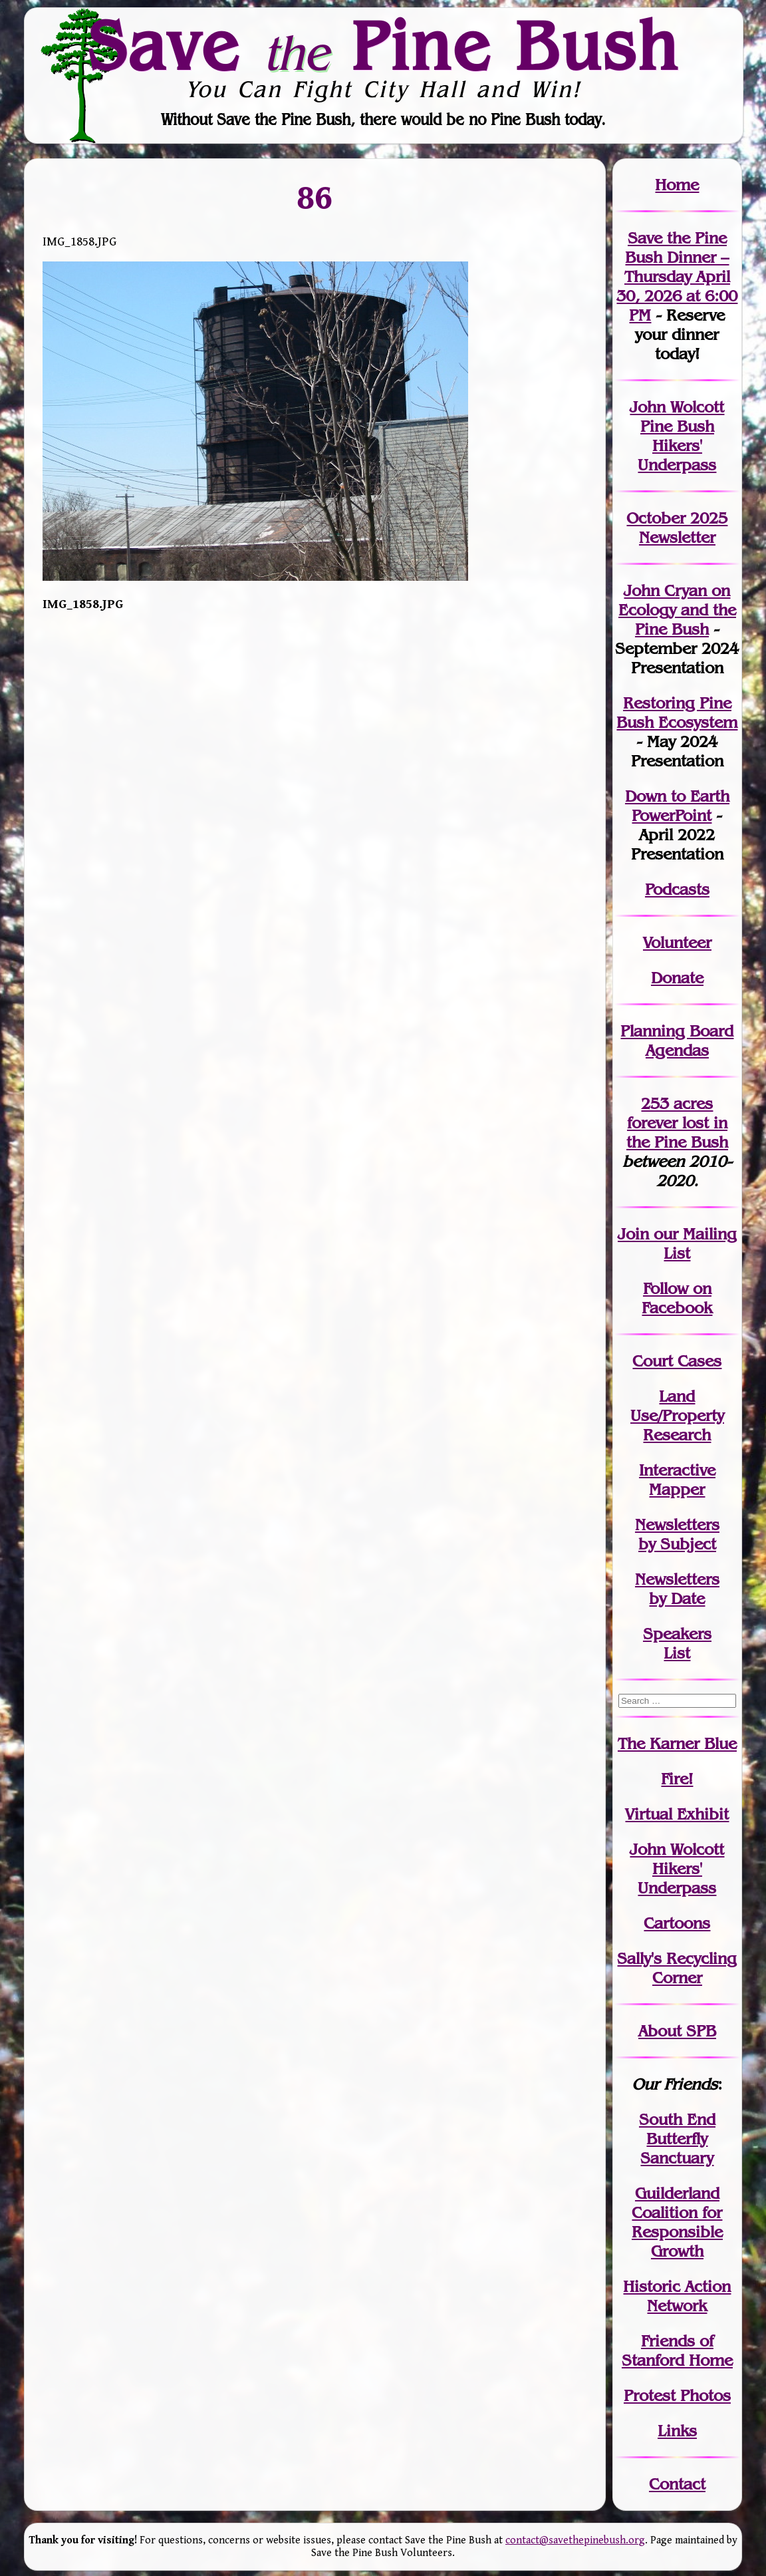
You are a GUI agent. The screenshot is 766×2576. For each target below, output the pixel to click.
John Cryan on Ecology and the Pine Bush (677, 610)
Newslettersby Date (677, 1588)
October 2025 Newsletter (676, 527)
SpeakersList (677, 1643)
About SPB (677, 2030)
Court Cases (676, 1360)
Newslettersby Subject (677, 1534)
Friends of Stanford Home (677, 2350)
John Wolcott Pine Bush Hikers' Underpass (677, 435)
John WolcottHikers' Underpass (677, 1868)
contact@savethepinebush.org (575, 2540)
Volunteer (677, 942)
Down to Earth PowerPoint (677, 805)
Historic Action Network (677, 2296)
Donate (677, 977)
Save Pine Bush (383, 45)
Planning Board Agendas (676, 1040)
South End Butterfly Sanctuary (677, 2139)
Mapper (677, 1489)
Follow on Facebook (677, 1298)
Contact (677, 2484)
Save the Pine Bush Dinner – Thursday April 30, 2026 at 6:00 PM (676, 276)
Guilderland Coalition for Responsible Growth (677, 2222)
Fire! (677, 1778)
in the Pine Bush (677, 1132)
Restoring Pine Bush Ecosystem (676, 712)
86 (315, 197)
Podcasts (677, 889)
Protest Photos (677, 2395)
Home (677, 184)
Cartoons (677, 1923)
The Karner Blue (677, 1743)
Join (633, 1233)
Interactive (677, 1470)
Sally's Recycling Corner (677, 1968)
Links (677, 2430)
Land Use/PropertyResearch (677, 1415)
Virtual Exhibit (677, 1814)
